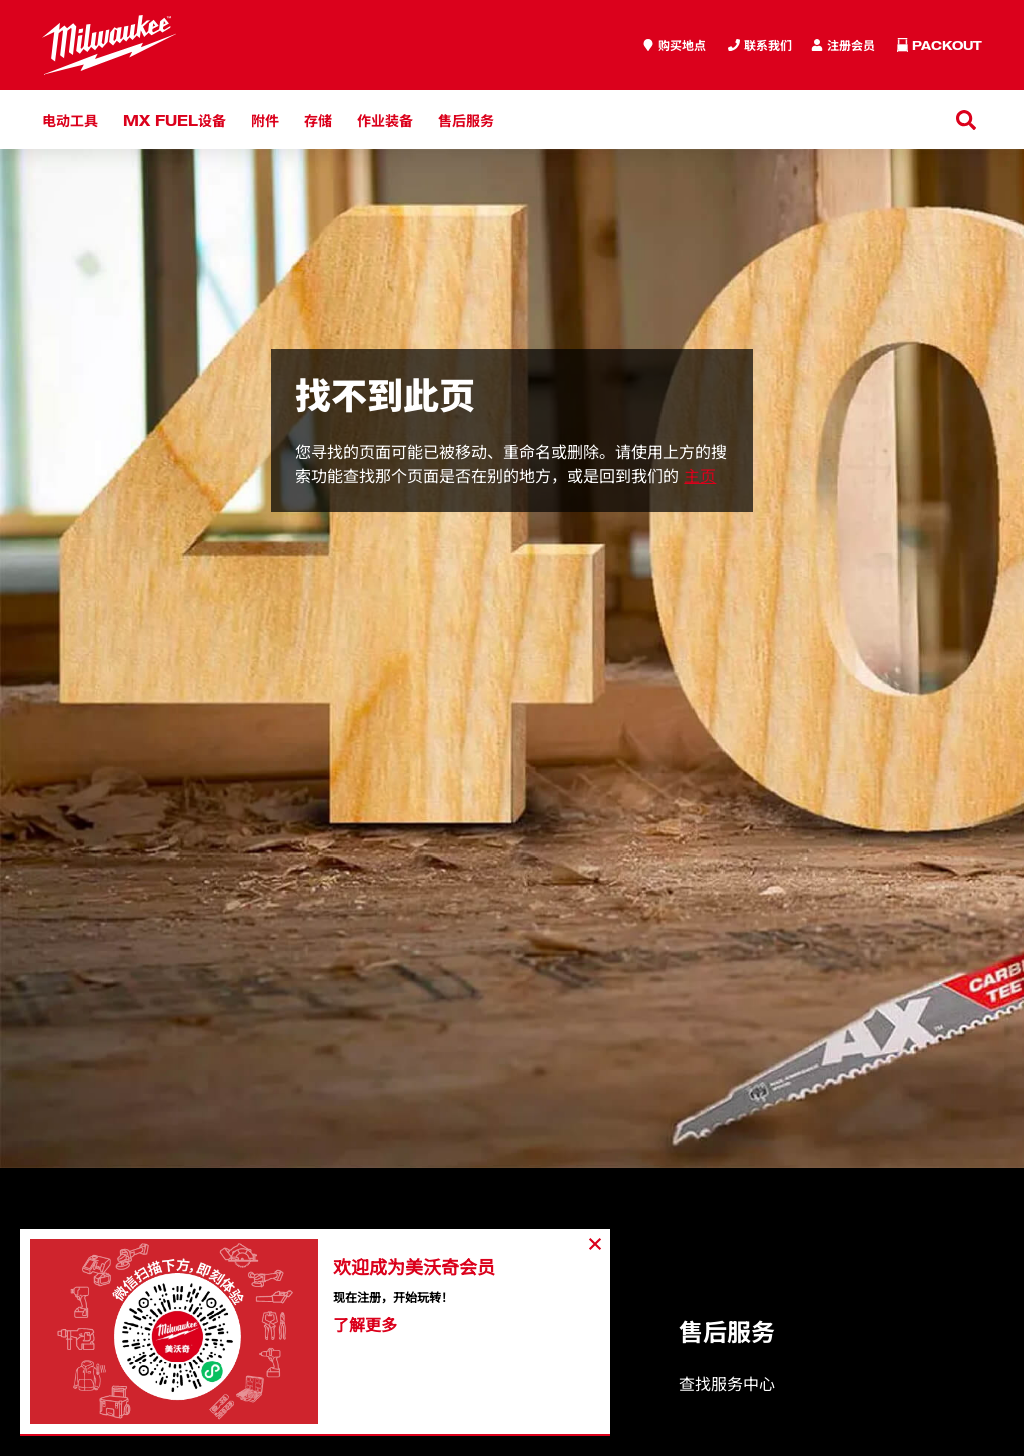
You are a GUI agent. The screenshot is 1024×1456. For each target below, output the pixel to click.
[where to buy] (674, 45)
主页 (700, 476)
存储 (318, 119)
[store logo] (109, 45)
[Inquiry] (843, 45)
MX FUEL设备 (174, 119)
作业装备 (385, 119)
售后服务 (466, 119)
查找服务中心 (727, 1384)
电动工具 (70, 119)
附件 (265, 119)
